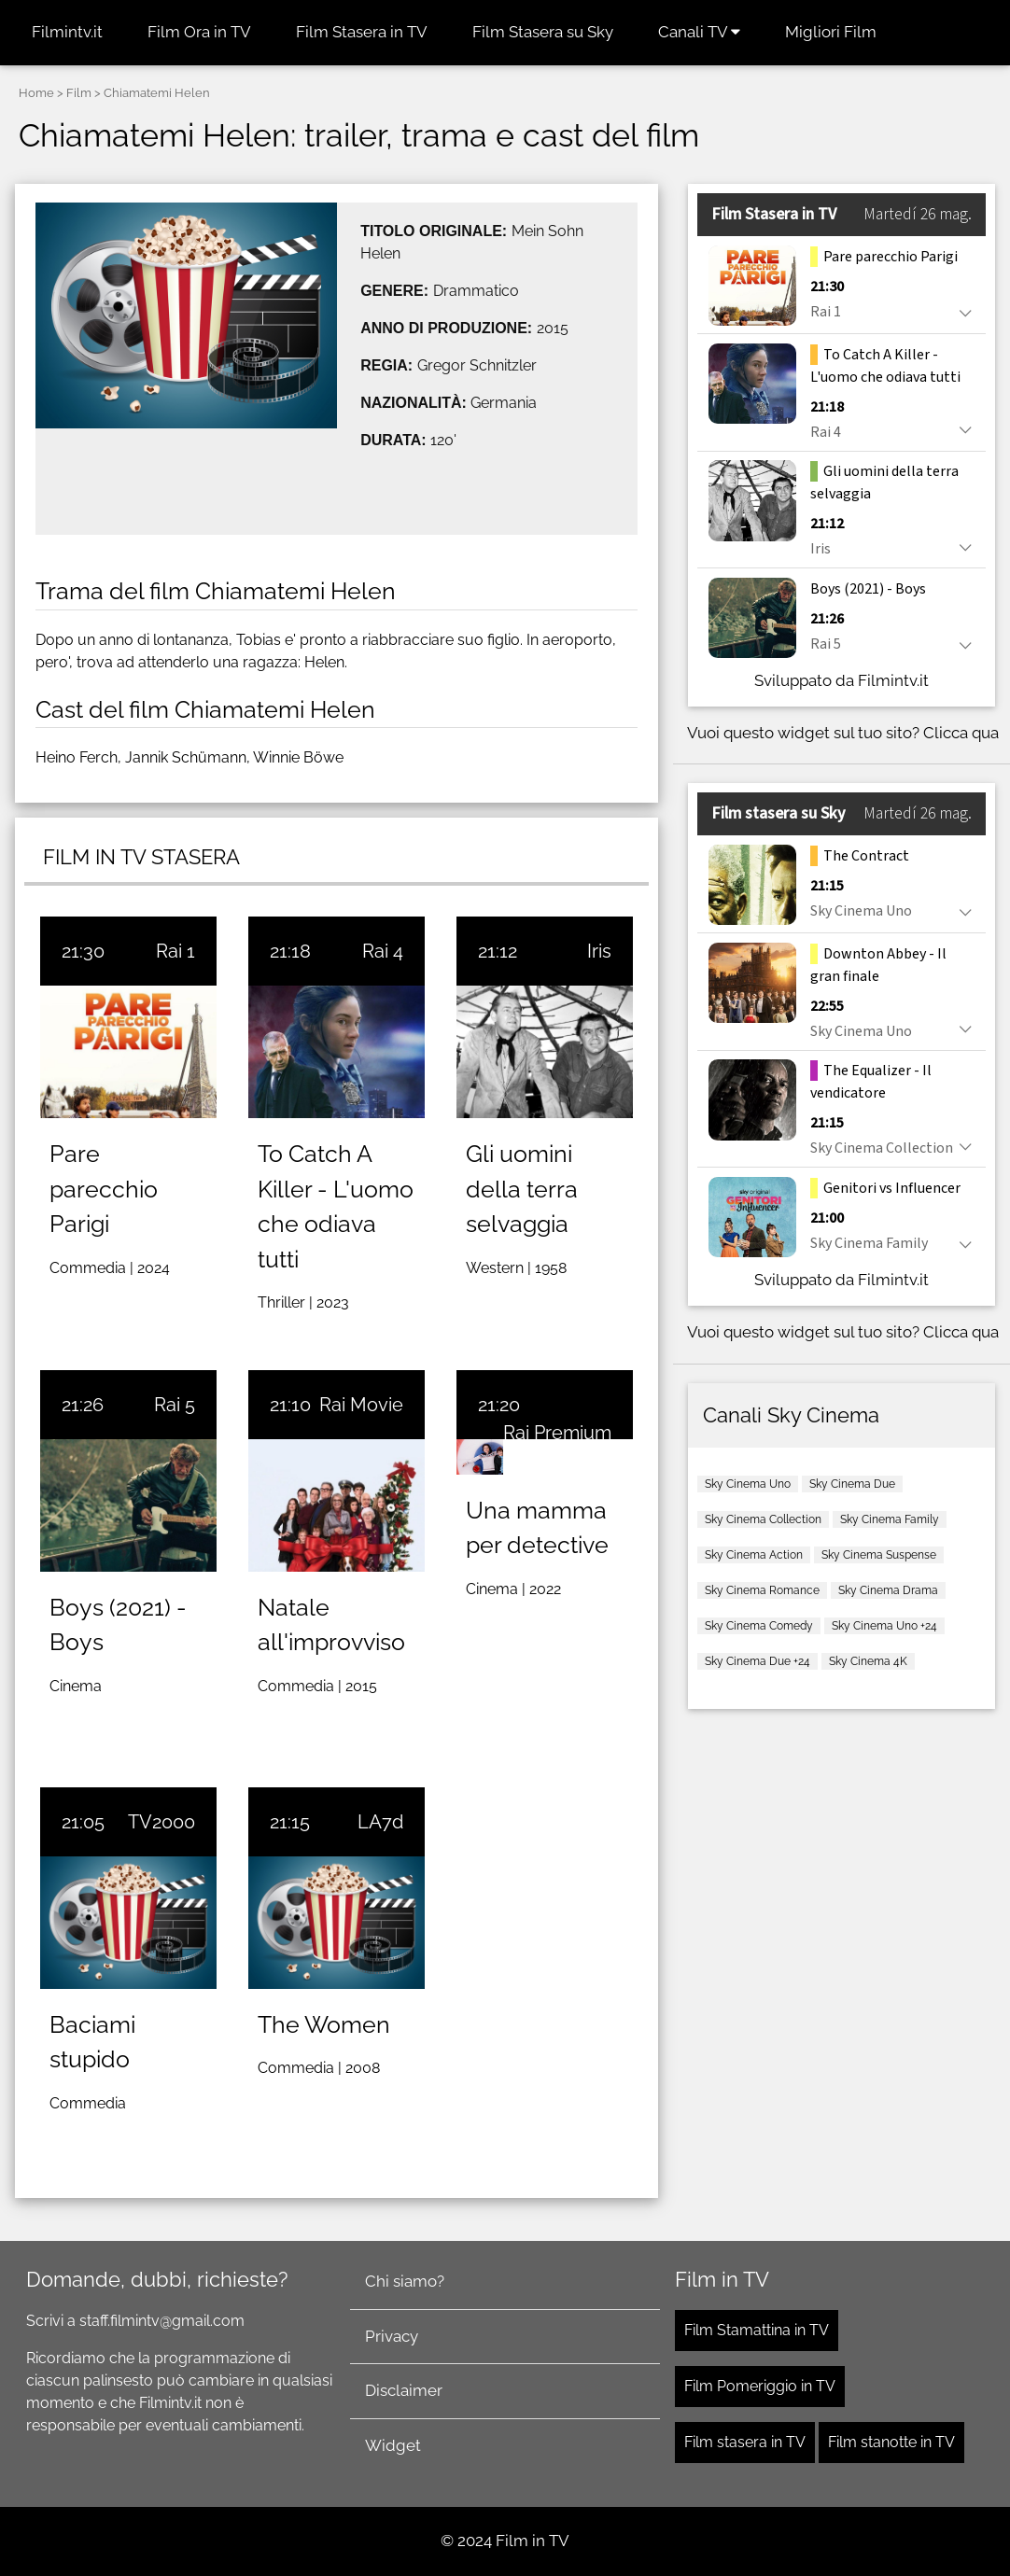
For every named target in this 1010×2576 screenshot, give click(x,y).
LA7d (380, 1822)
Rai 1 (175, 951)
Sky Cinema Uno (748, 1484)
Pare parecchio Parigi (103, 1189)
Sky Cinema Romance (762, 1590)
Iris (599, 951)
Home (36, 93)
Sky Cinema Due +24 (757, 1661)
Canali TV (699, 31)
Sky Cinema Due (852, 1484)
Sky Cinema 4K (868, 1661)
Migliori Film (831, 31)
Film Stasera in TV (362, 31)
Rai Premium (557, 1432)
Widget (393, 2445)
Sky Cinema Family (889, 1519)
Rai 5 (174, 1404)
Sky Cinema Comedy (759, 1625)
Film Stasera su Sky (542, 31)
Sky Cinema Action (754, 1554)
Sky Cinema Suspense (878, 1554)
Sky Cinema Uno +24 (884, 1625)
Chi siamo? (404, 2281)
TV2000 (161, 1822)
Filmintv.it (67, 31)
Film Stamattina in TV (756, 2330)
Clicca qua (961, 732)
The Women (324, 2024)
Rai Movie (361, 1404)
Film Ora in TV (199, 31)
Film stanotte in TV (891, 2442)
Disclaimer (403, 2390)
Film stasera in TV (745, 2442)
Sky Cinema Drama (888, 1590)
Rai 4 (382, 951)
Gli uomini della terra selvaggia (522, 1189)
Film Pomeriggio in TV (759, 2386)
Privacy (391, 2336)
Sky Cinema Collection (763, 1519)
